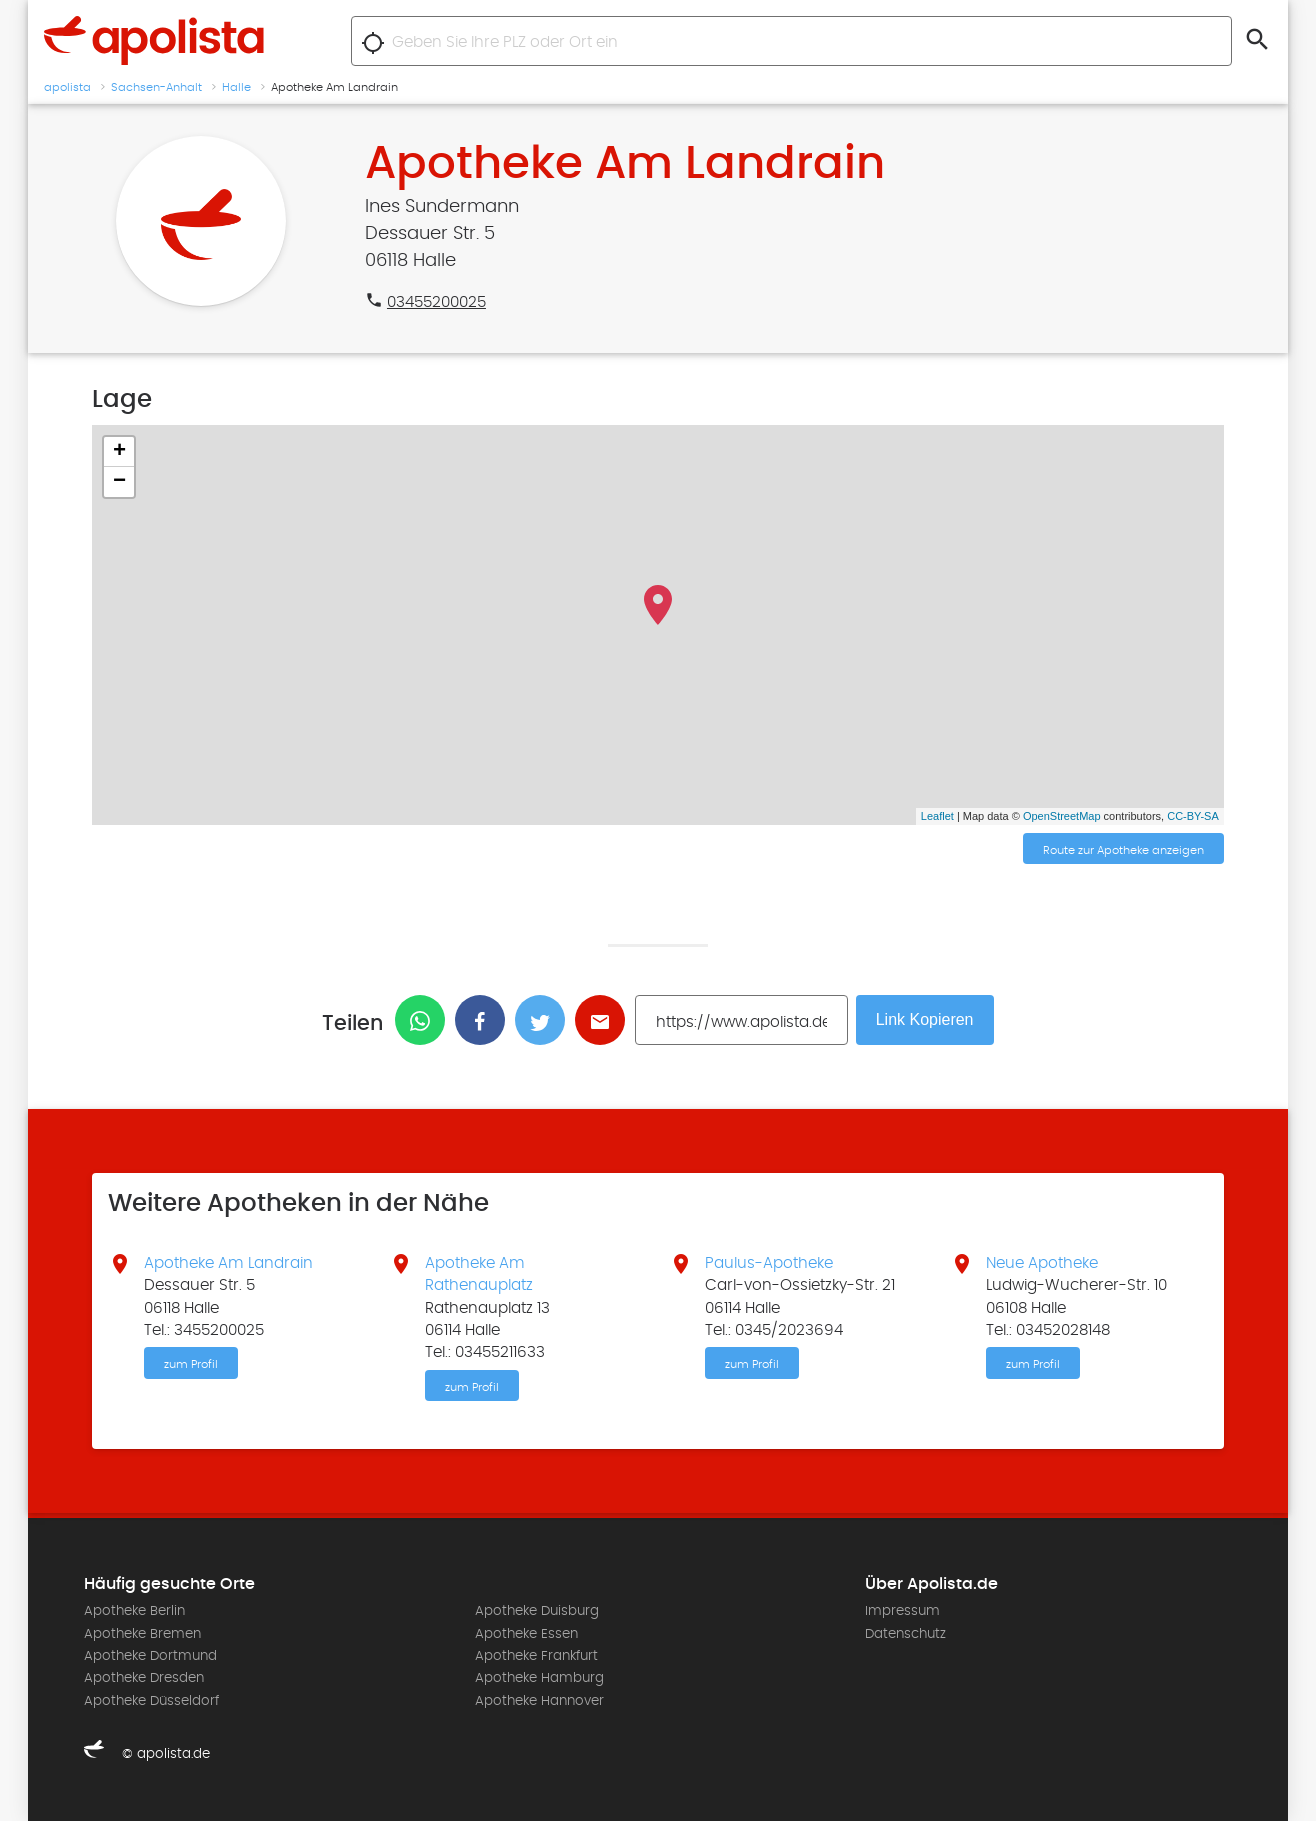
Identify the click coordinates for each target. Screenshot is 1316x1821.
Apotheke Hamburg (539, 1678)
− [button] (119, 482)
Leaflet (937, 816)
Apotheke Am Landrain (228, 1263)
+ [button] (119, 452)
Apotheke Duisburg (537, 1611)
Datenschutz (905, 1634)
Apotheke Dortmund (150, 1656)
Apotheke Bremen (142, 1634)
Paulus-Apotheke (769, 1263)
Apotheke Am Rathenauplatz (479, 1274)
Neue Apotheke (1042, 1263)
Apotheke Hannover (539, 1701)
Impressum (902, 1611)
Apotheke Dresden (144, 1678)
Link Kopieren (925, 1019)
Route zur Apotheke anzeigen (1123, 850)
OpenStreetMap (1062, 816)
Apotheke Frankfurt (536, 1656)
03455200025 (436, 302)
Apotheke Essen (526, 1634)
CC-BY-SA (1193, 816)
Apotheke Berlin (134, 1611)
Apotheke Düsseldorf (151, 1701)
